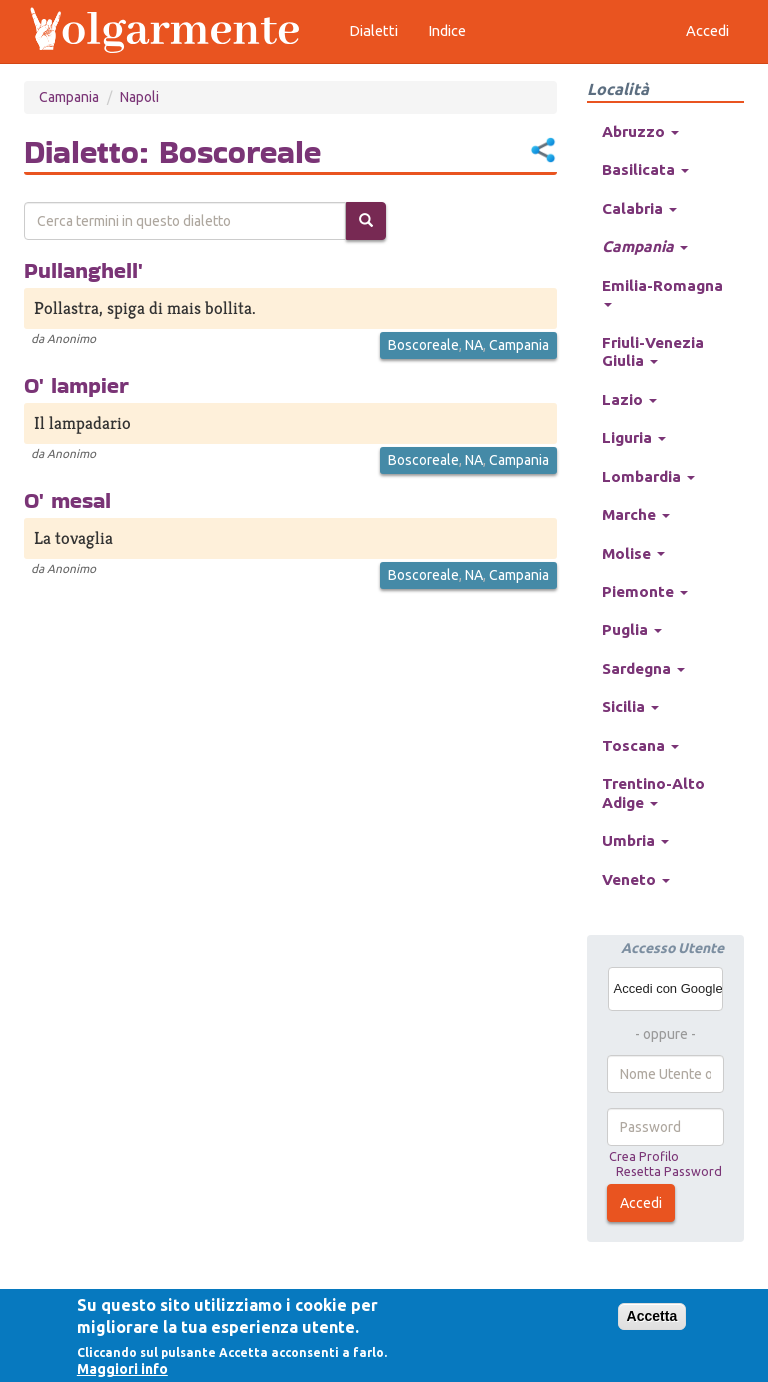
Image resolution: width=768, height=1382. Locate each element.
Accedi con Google (668, 988)
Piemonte (645, 591)
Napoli (139, 97)
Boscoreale (423, 345)
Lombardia (648, 476)
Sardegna (643, 668)
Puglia (632, 629)
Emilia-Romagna (662, 292)
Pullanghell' (83, 270)
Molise (633, 553)
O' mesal (67, 500)
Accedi (641, 1203)
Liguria (634, 437)
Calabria (639, 208)
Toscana (640, 745)
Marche (636, 514)
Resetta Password (669, 1171)
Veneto (636, 879)
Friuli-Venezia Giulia (653, 351)
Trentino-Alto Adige (653, 792)
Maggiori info (122, 1369)
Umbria (635, 840)
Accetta (652, 1316)
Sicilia (630, 706)
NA (474, 345)
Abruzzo (640, 131)
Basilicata (645, 169)
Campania (69, 97)
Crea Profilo (644, 1156)
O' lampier (76, 385)
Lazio (629, 399)
